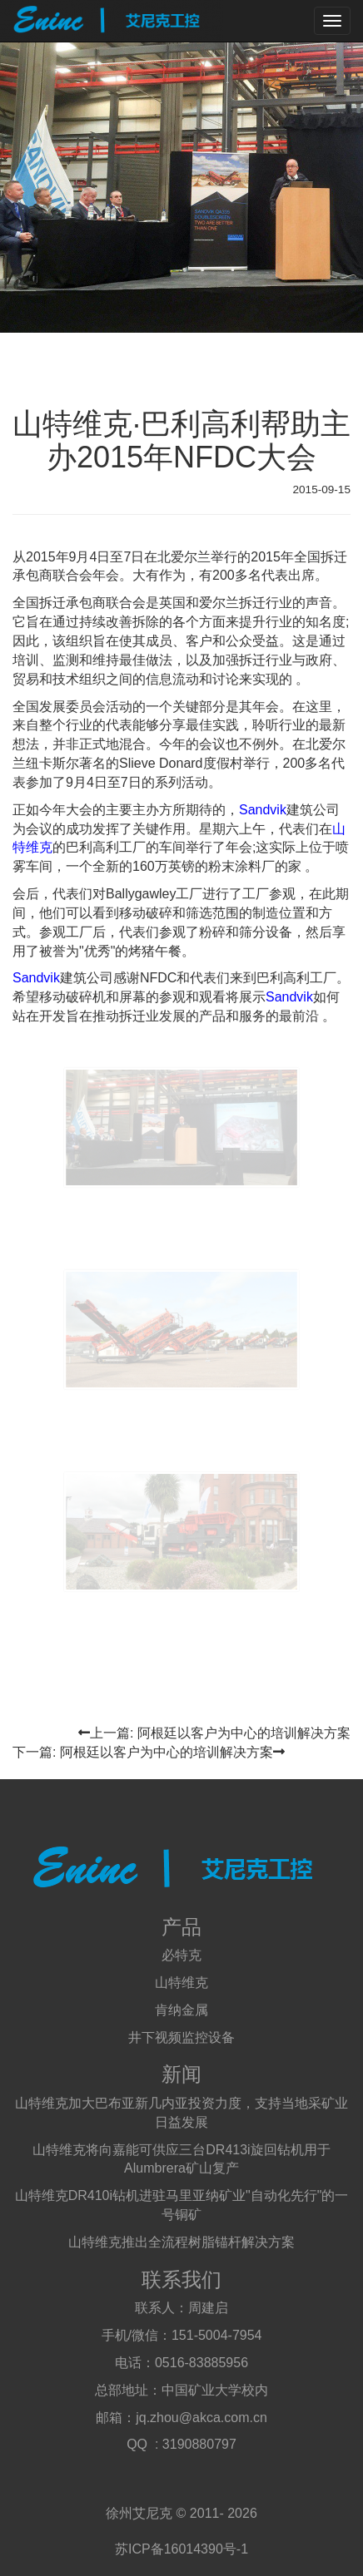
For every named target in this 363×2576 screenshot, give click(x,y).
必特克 (181, 1955)
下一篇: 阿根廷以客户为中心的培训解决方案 (148, 1752)
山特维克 (181, 1982)
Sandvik (262, 810)
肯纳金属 (181, 2010)
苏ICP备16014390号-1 (181, 2549)
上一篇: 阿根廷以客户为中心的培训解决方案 (214, 1733)
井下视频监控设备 (181, 2037)
